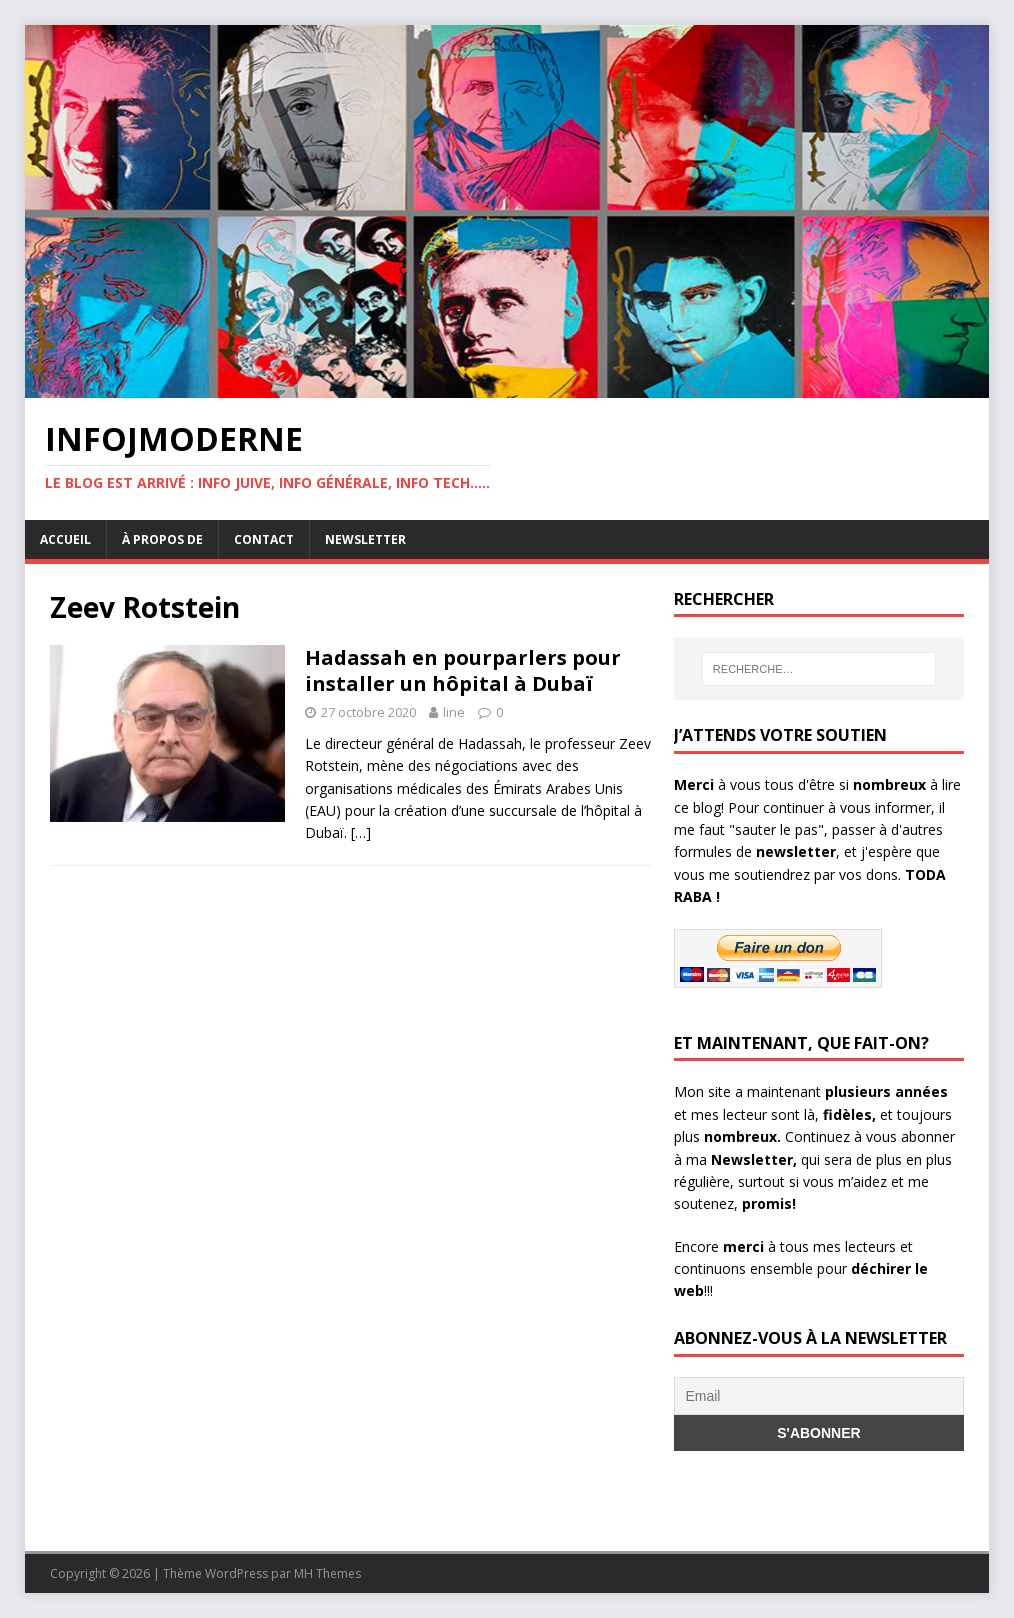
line (454, 712)
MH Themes (327, 1573)
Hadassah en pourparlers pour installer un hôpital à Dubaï (463, 670)
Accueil (65, 539)
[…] (361, 832)
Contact (264, 539)
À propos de (162, 539)
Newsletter (365, 539)
